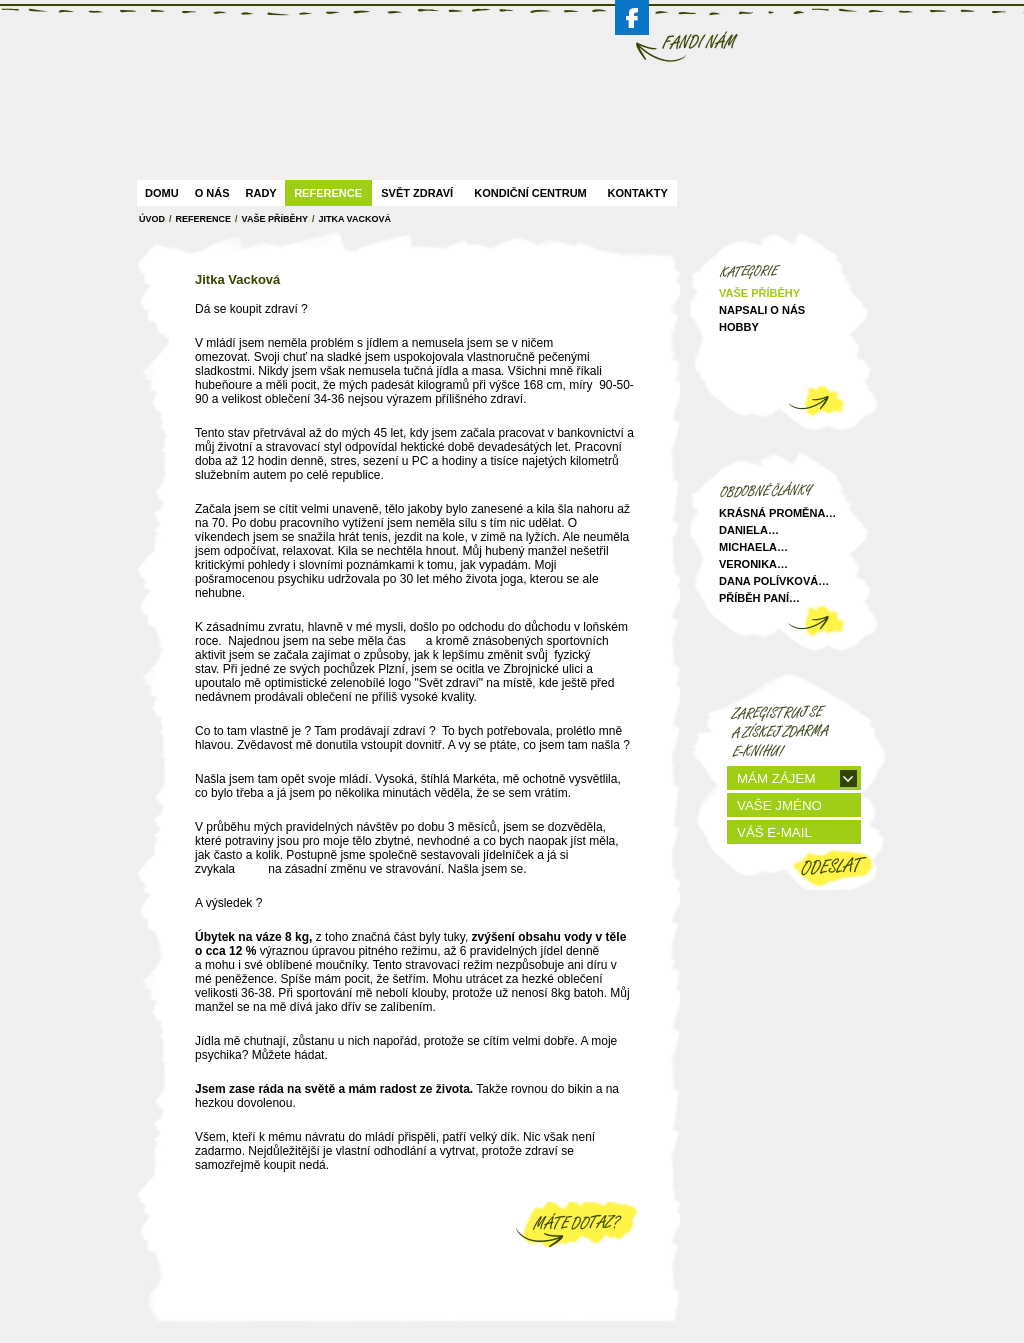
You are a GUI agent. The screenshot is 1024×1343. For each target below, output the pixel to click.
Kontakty (637, 193)
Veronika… (753, 564)
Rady (261, 193)
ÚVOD (152, 219)
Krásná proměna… (777, 513)
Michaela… (753, 547)
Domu (162, 193)
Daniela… (749, 530)
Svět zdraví (417, 193)
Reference (328, 193)
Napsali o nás (762, 310)
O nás (212, 193)
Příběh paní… (759, 598)
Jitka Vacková (354, 219)
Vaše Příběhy (275, 219)
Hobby (739, 327)
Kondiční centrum (530, 193)
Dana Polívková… (774, 581)
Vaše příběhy (759, 293)
